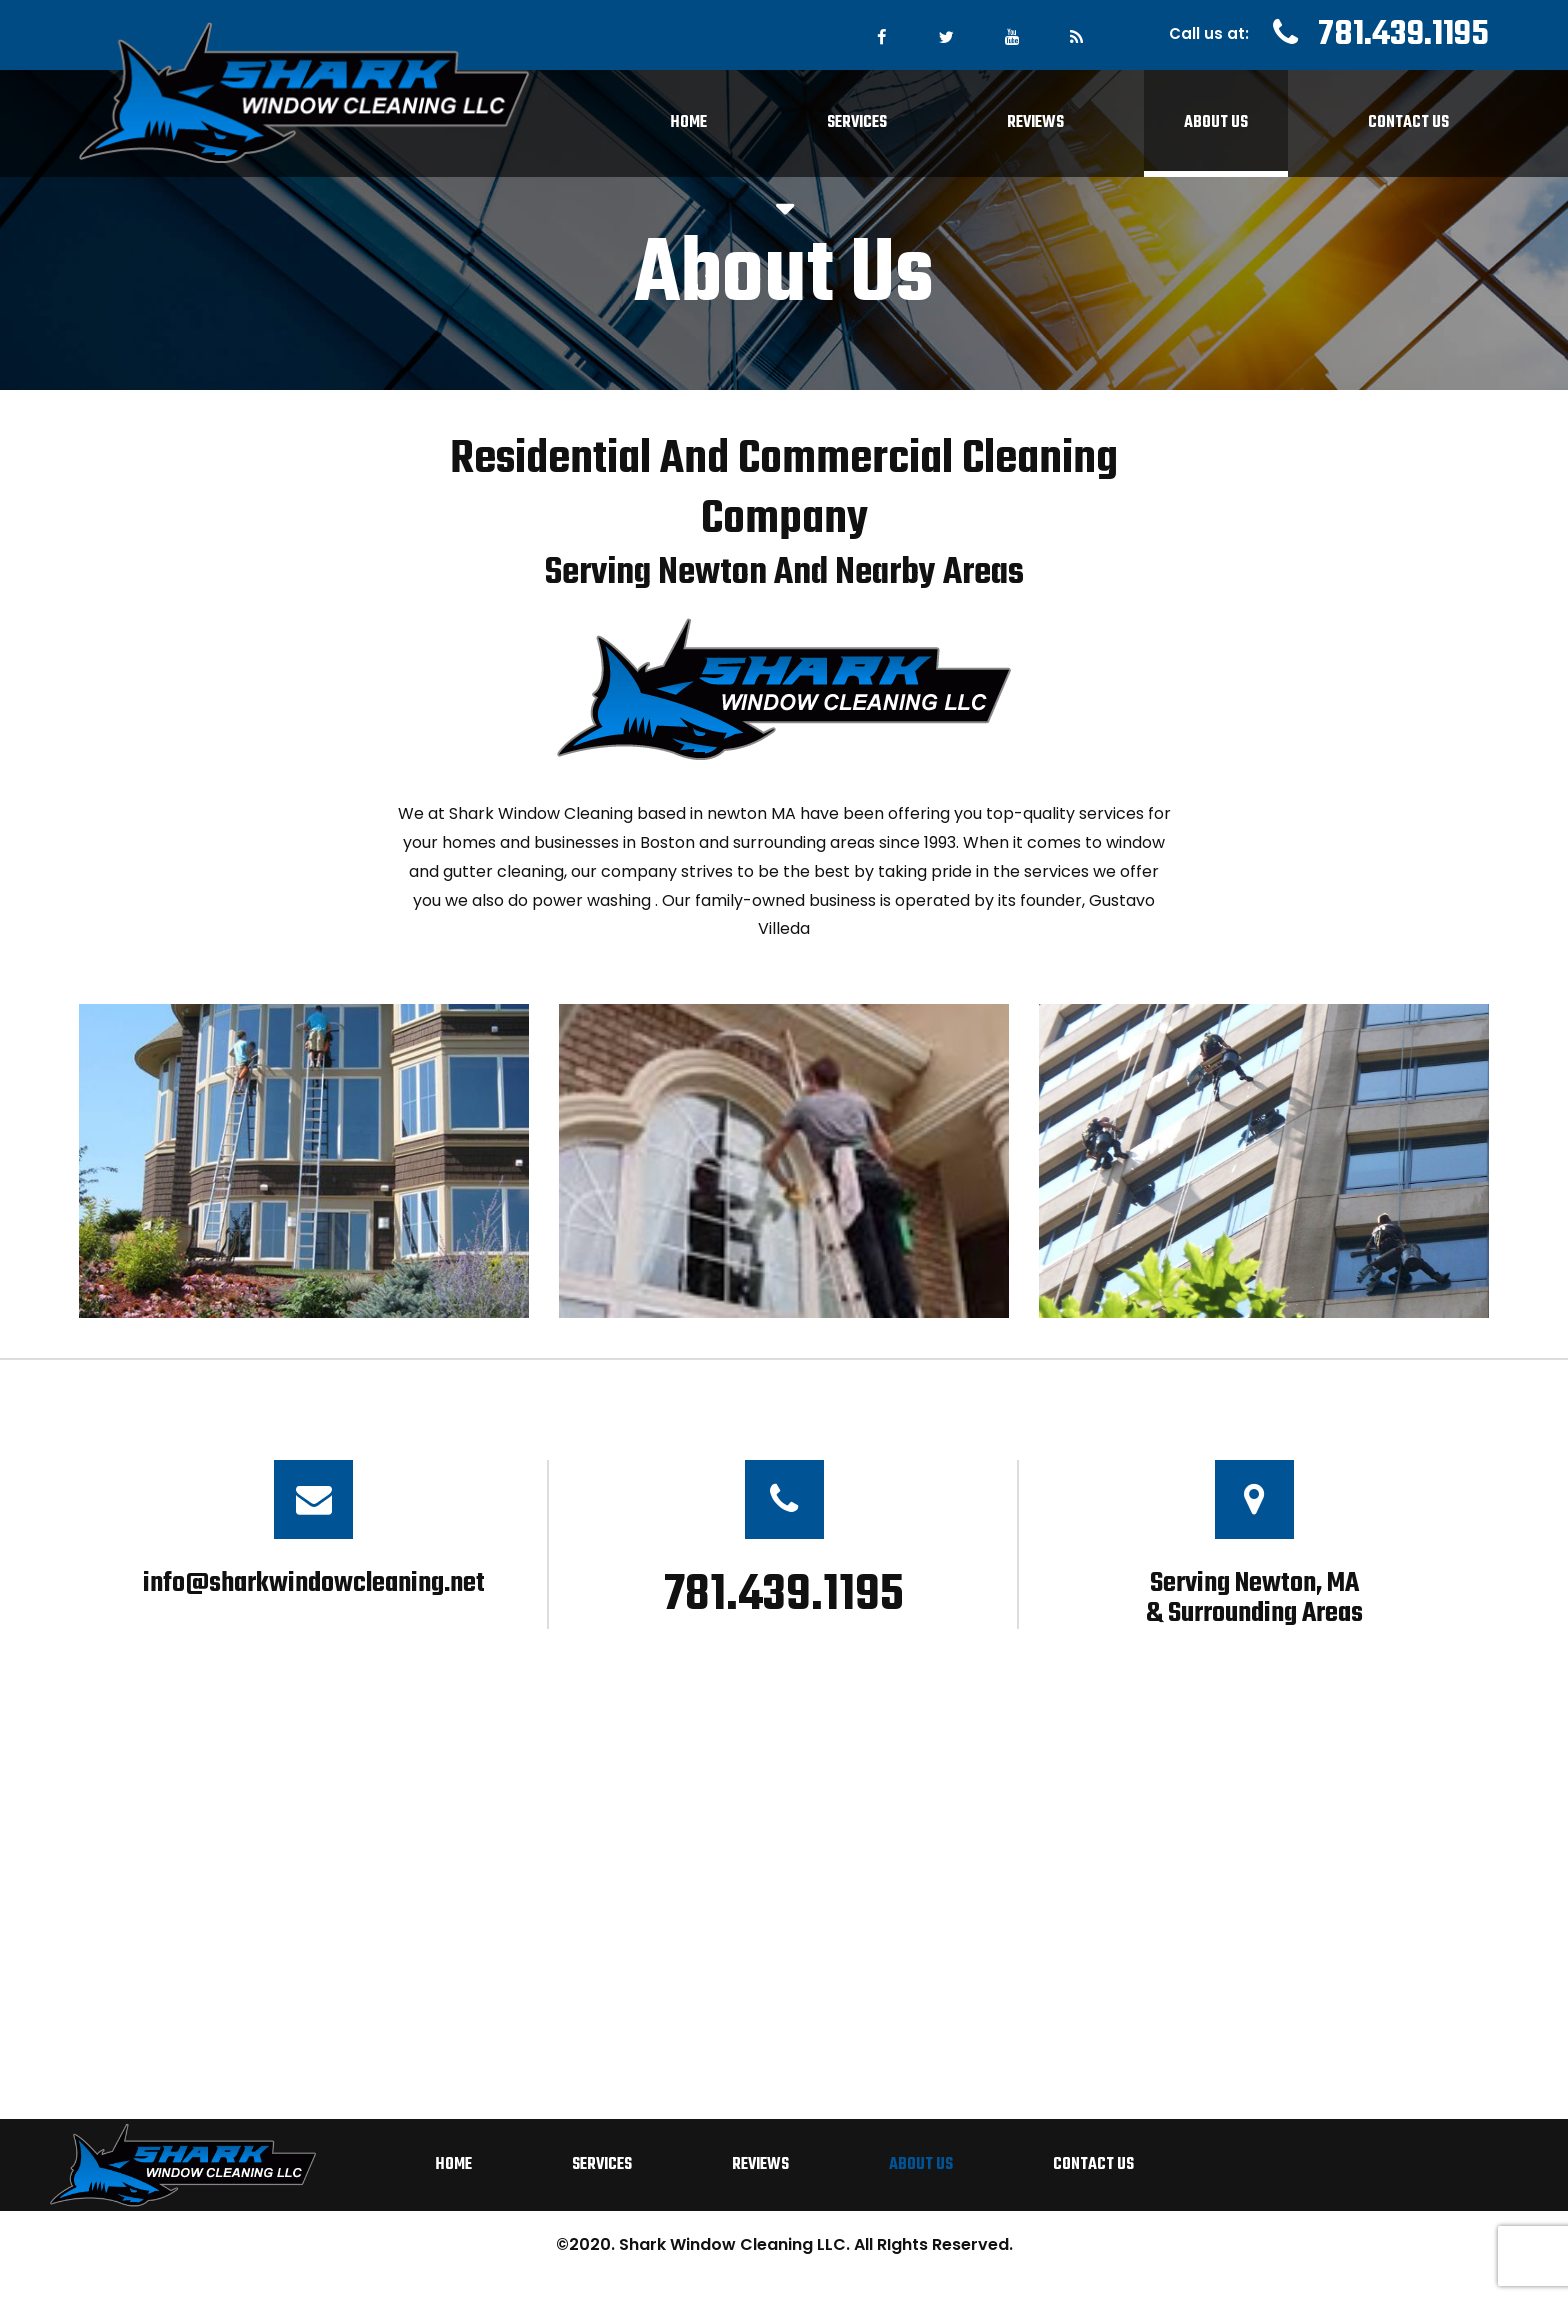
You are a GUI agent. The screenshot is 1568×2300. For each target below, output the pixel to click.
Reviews (1035, 123)
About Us (1216, 123)
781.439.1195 (1403, 35)
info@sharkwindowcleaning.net (314, 1583)
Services (857, 123)
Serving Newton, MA (1254, 1595)
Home (688, 123)
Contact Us (1408, 123)
